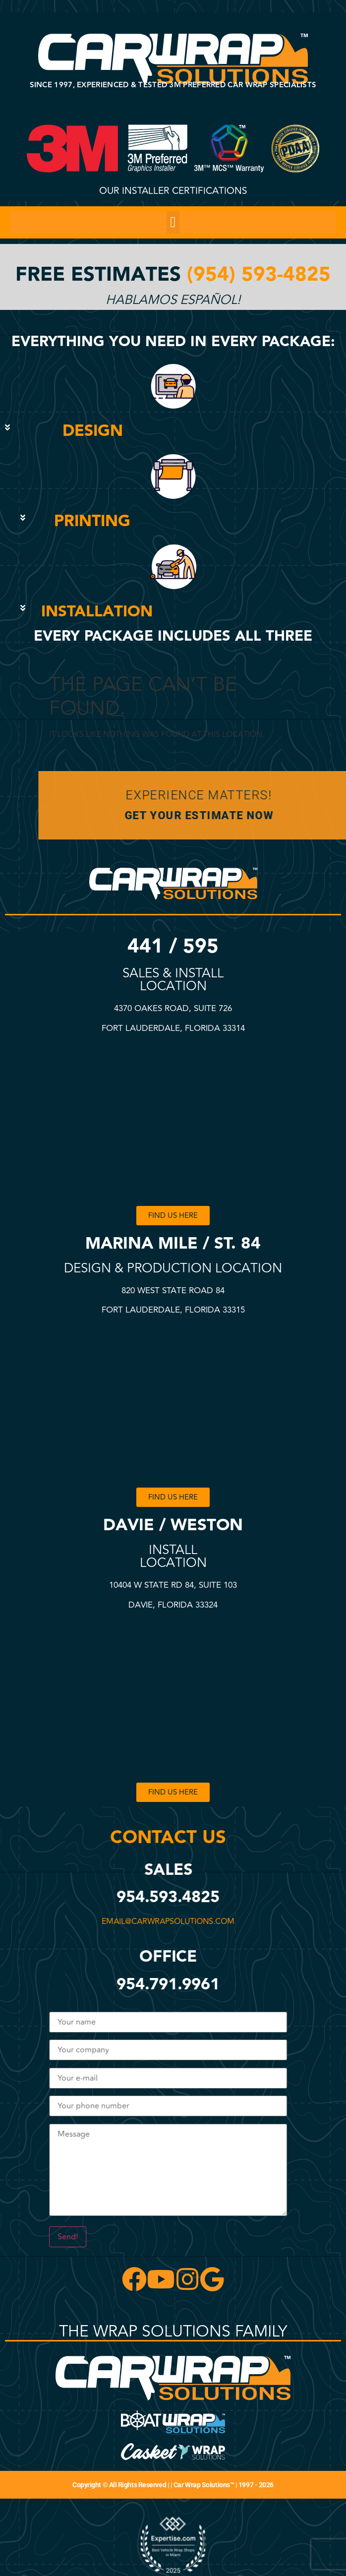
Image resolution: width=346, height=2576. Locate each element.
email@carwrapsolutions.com (174, 1921)
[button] (173, 222)
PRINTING (92, 521)
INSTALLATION (97, 611)
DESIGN (92, 431)
